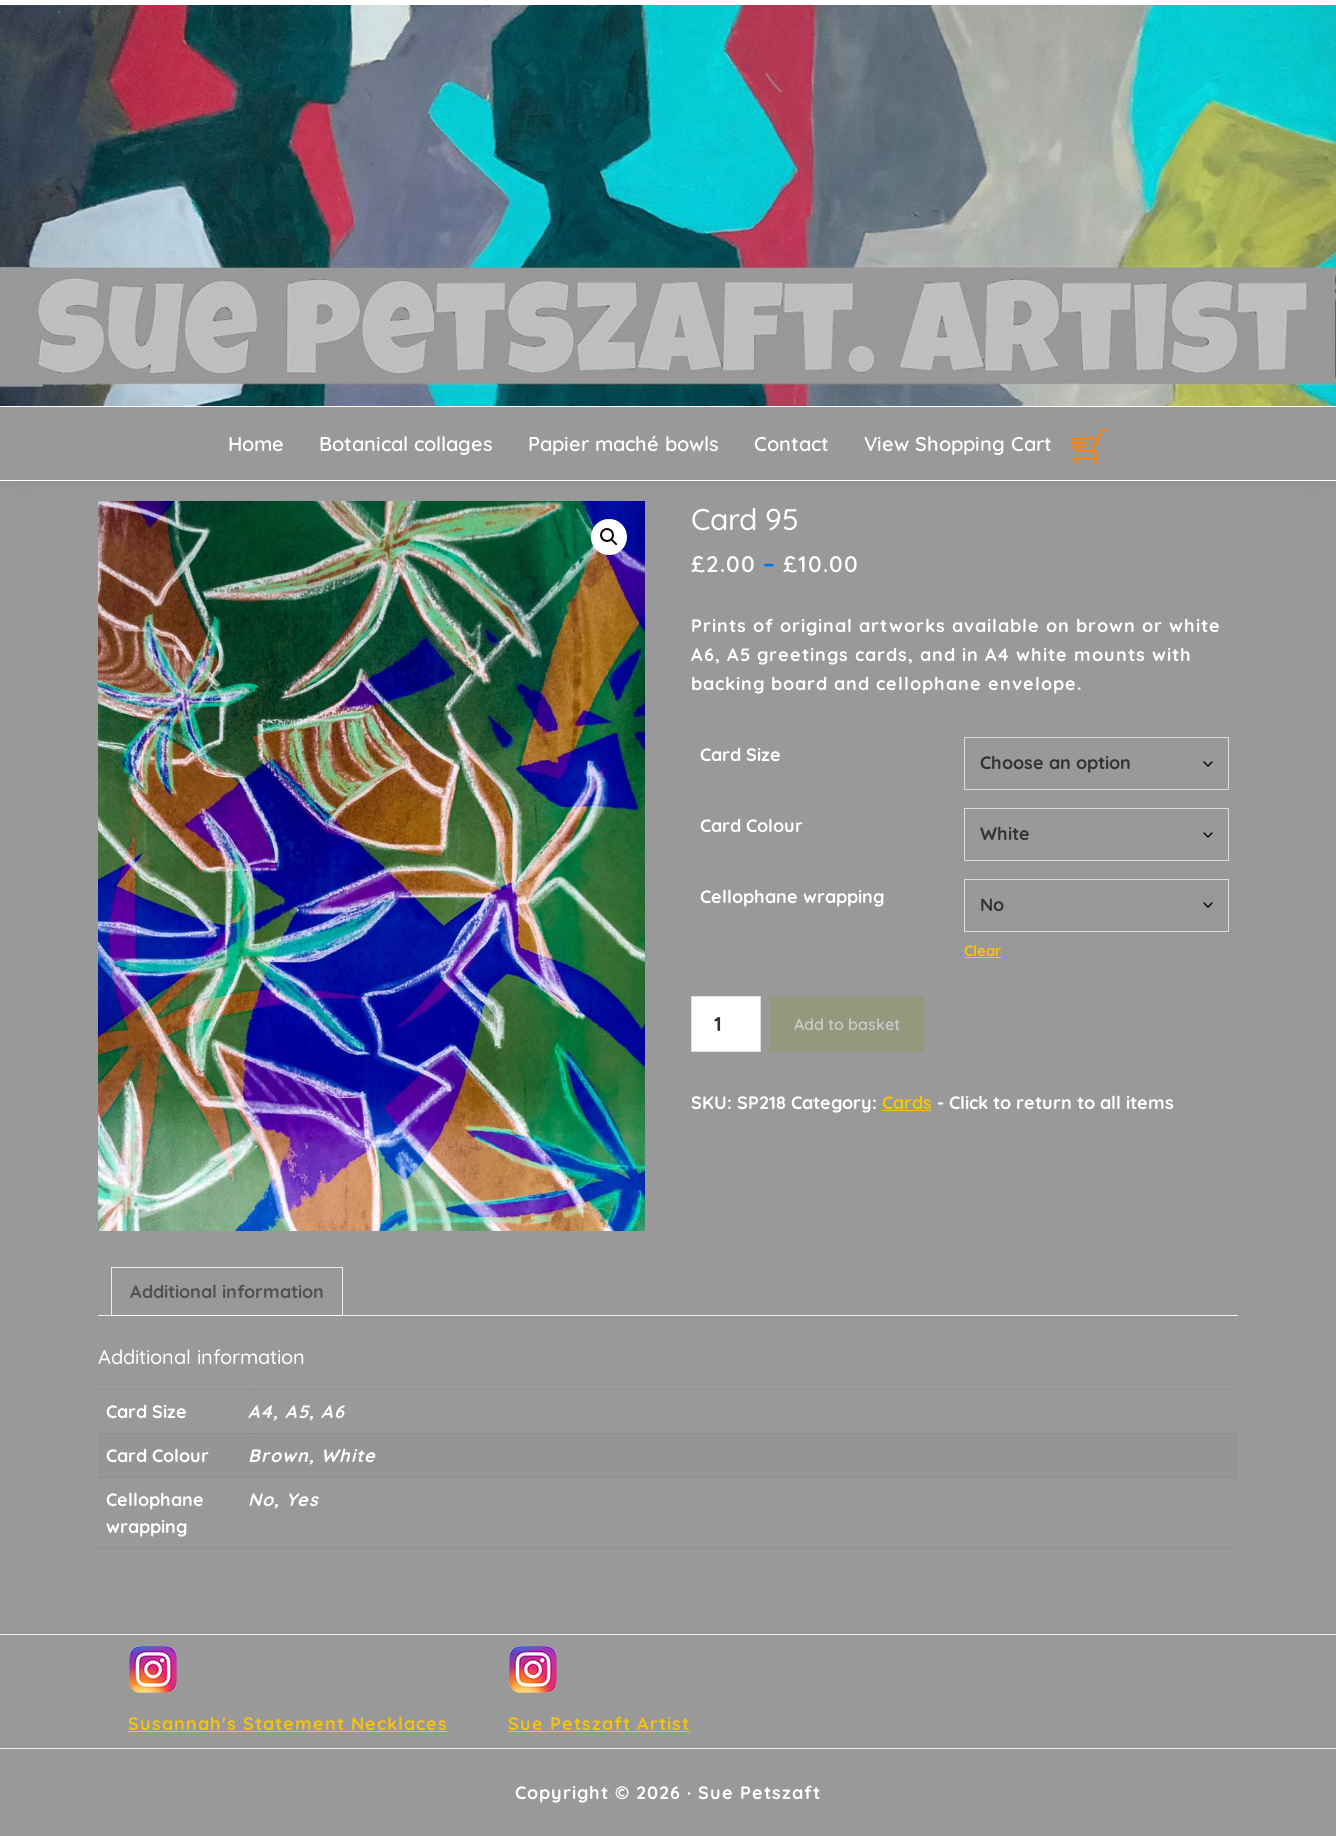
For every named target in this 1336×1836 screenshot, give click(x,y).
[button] (609, 537)
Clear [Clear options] (982, 950)
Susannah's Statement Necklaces (288, 1723)
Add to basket (847, 1024)
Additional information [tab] (227, 1291)
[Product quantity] (726, 1024)
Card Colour (751, 825)
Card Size (740, 754)
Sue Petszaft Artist (599, 1723)
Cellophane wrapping (792, 896)
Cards (907, 1102)
